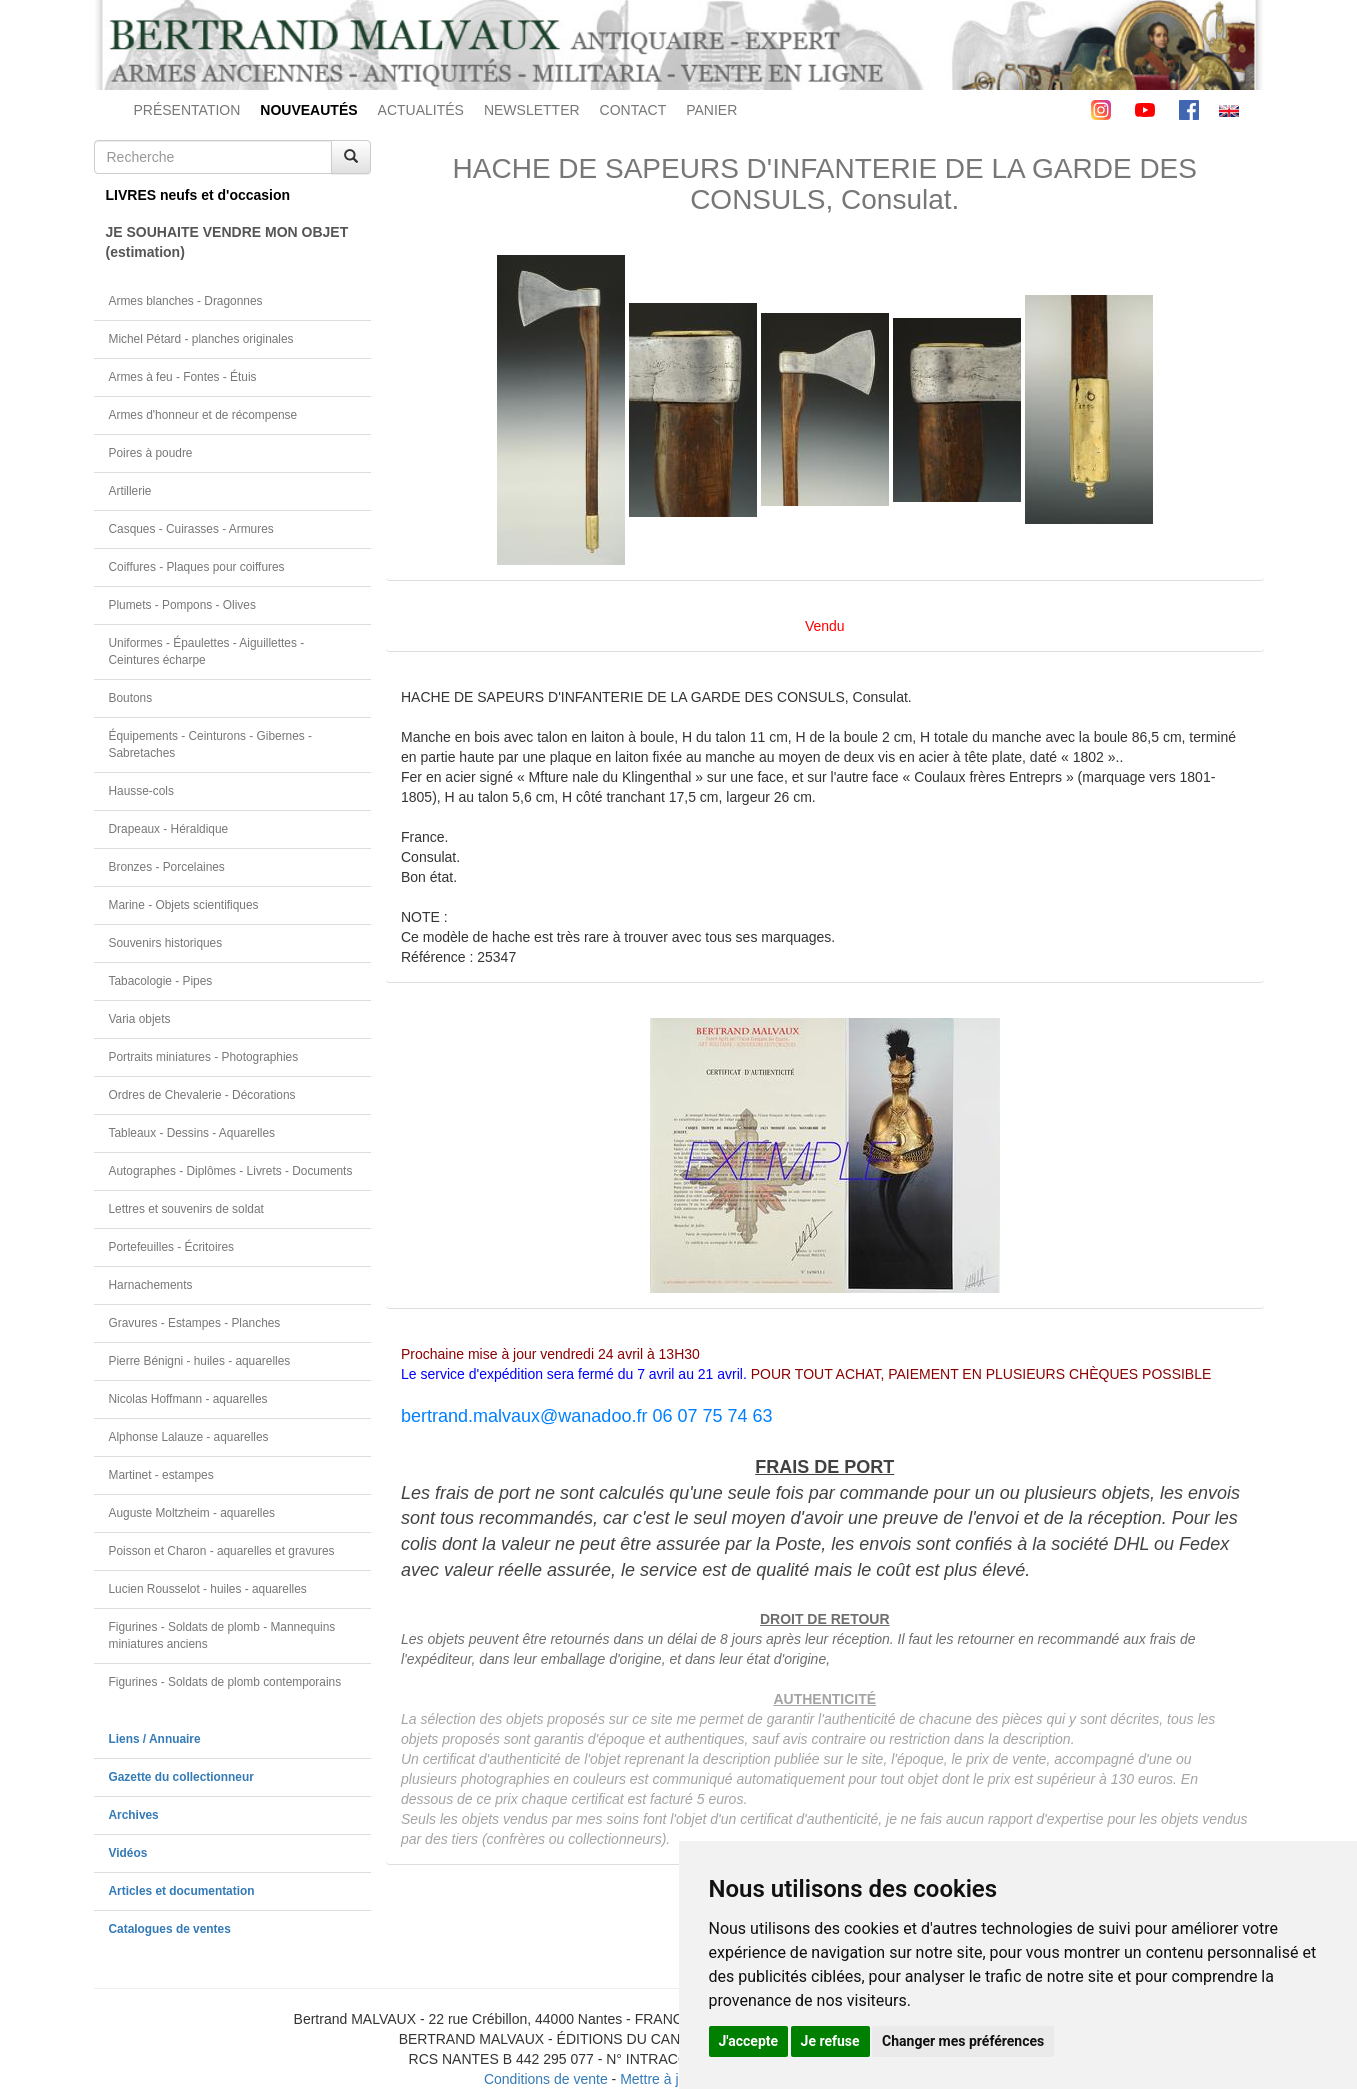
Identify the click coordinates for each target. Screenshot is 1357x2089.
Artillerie (130, 491)
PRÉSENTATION (187, 110)
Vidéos (128, 1853)
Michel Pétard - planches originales (201, 339)
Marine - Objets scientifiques (184, 905)
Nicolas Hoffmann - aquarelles (188, 1399)
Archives (134, 1815)
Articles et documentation (182, 1891)
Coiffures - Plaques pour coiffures (197, 567)
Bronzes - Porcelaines (167, 867)
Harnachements (151, 1285)
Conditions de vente (546, 2079)
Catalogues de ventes (170, 1929)
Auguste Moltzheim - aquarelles (192, 1513)
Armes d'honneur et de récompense (203, 415)
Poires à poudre (151, 453)
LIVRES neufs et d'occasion (198, 195)
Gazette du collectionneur (181, 1777)
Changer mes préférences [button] (963, 2041)
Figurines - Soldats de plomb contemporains (225, 1682)
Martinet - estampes (161, 1475)
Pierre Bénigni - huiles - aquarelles (200, 1361)
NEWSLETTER (532, 110)
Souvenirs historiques (166, 943)
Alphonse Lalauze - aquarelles (189, 1437)
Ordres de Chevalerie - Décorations (202, 1095)
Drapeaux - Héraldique (169, 829)
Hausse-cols (141, 791)
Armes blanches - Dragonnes (186, 301)
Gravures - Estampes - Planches (195, 1323)
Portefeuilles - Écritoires (172, 1247)
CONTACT (633, 110)
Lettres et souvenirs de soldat (186, 1209)
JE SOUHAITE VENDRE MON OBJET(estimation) (227, 242)
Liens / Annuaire (155, 1739)
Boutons (131, 698)
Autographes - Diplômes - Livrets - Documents (231, 1171)
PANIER (711, 110)
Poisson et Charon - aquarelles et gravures (222, 1551)
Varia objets (140, 1019)
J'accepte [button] (749, 2041)
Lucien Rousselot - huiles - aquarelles (208, 1589)
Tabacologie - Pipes (161, 981)
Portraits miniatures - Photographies (204, 1057)
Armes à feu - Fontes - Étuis (183, 377)
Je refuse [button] (830, 2041)
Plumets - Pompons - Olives (182, 605)
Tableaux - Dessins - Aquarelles (192, 1133)
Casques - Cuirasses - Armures (191, 529)
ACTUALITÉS (421, 110)
